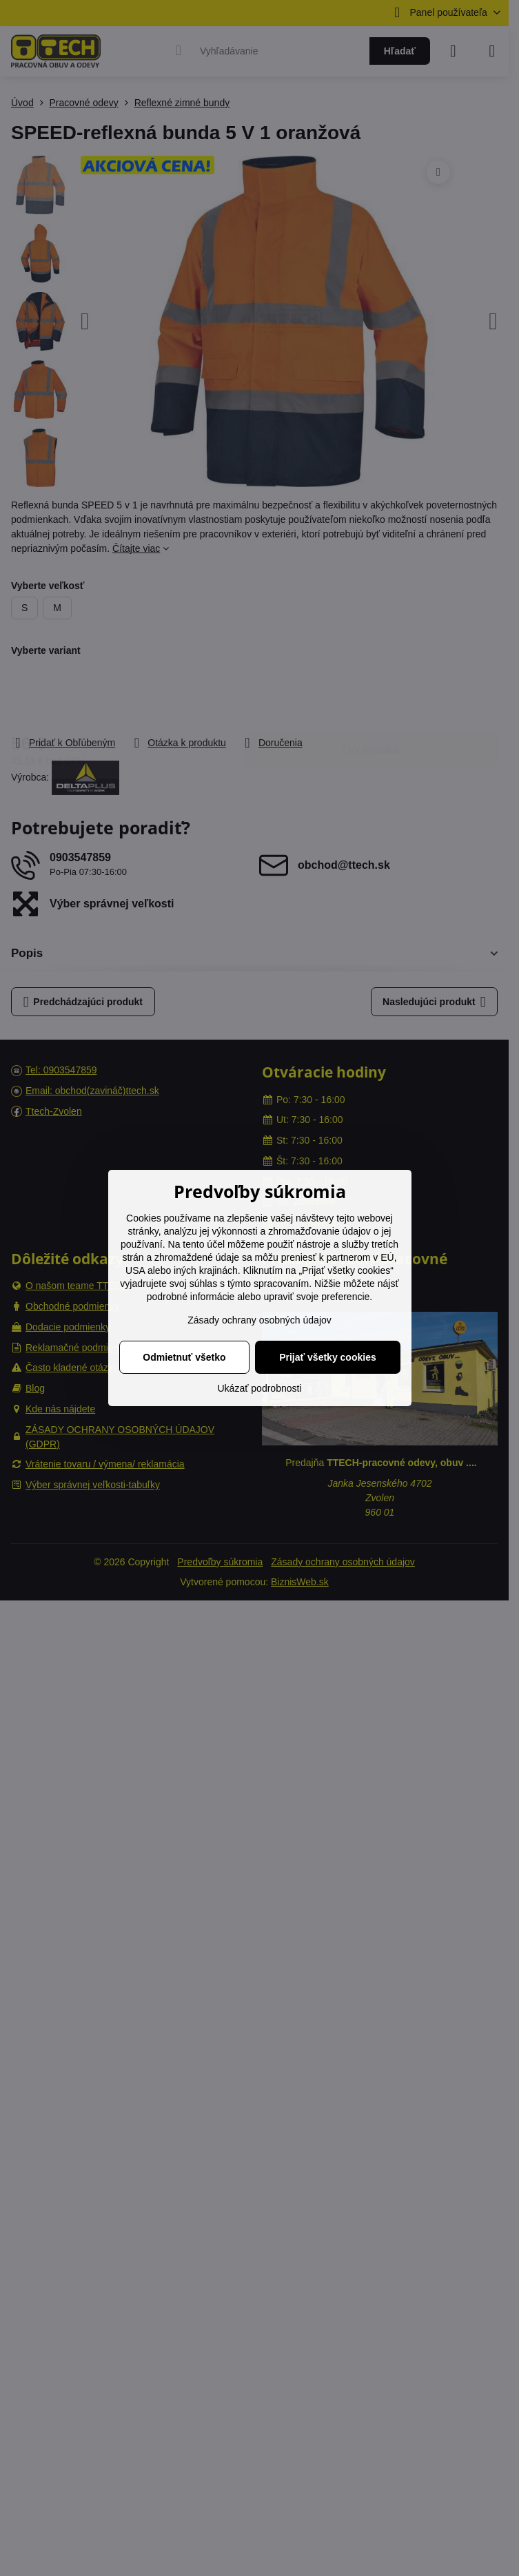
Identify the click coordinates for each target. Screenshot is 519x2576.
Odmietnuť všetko (184, 1357)
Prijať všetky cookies (327, 1357)
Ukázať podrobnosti (260, 1388)
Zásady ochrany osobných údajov (259, 1320)
